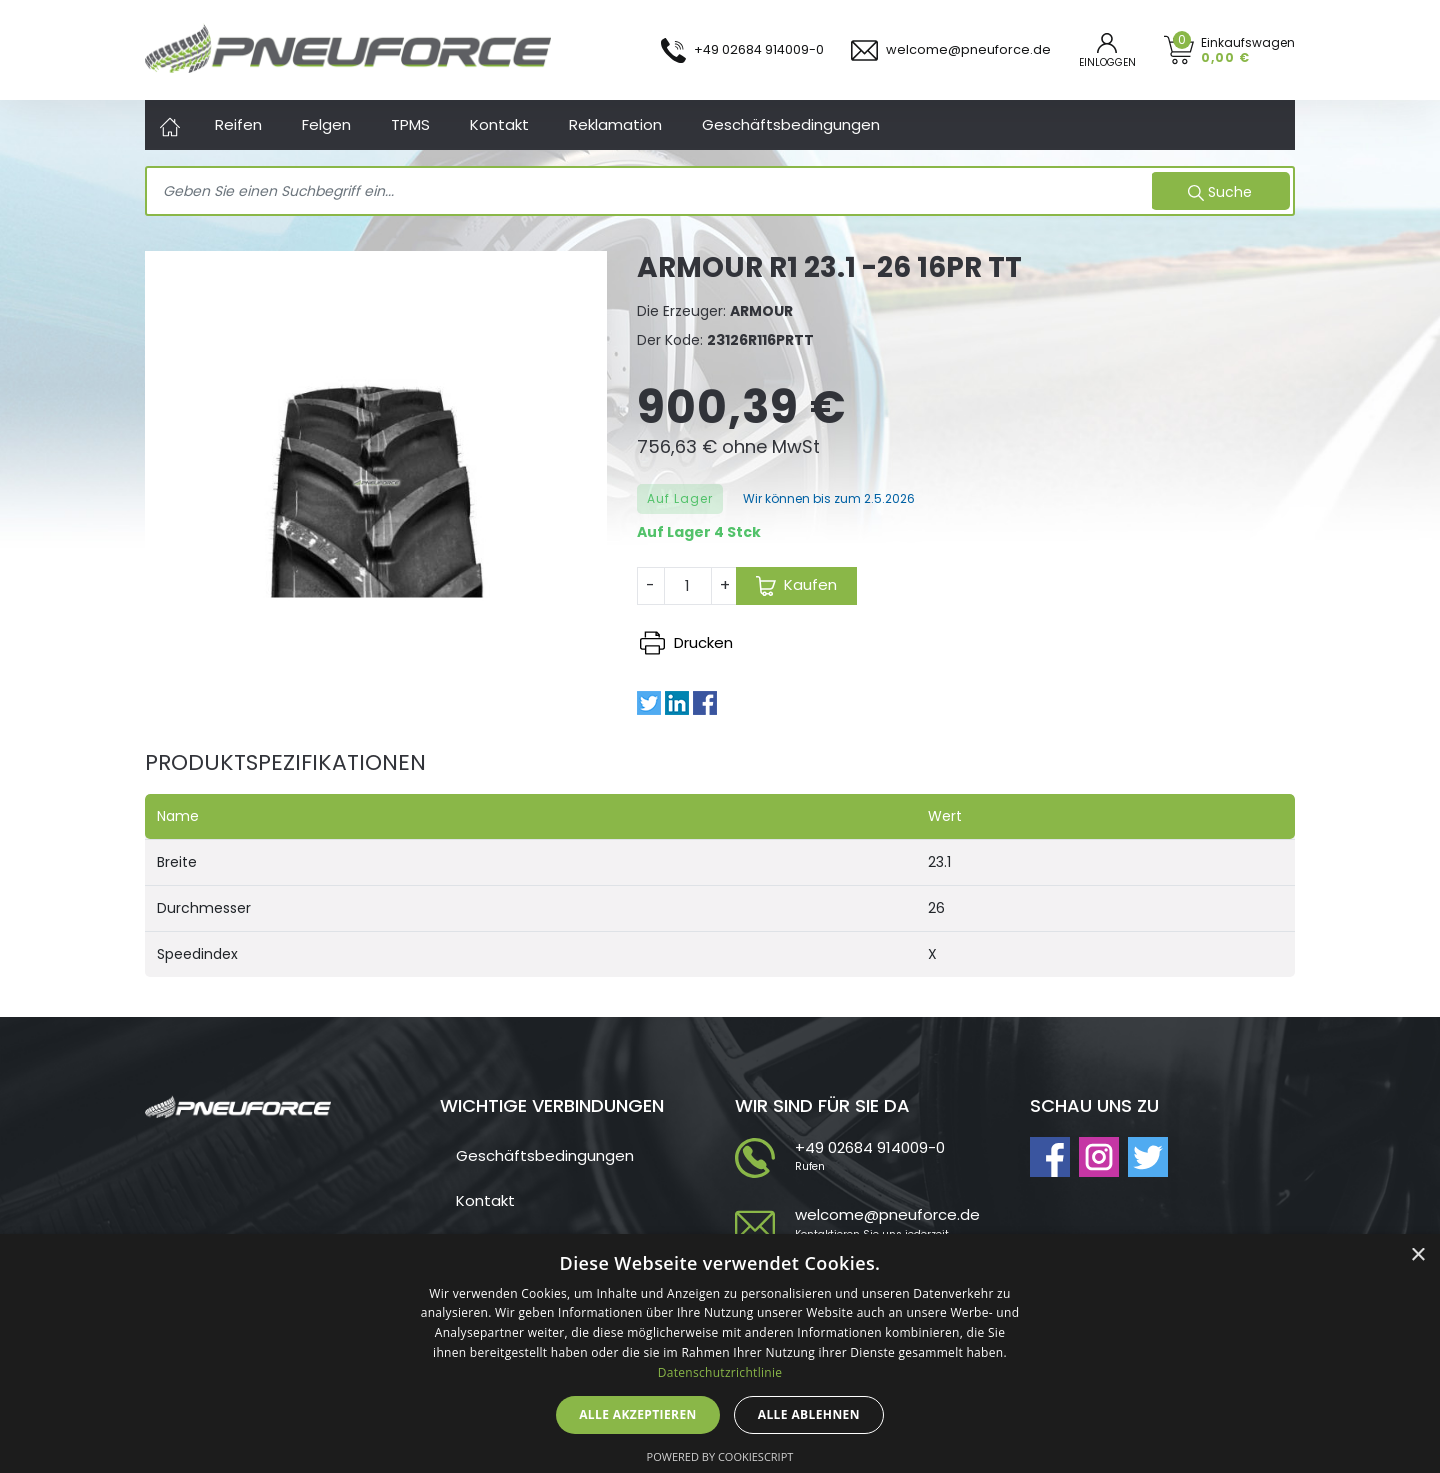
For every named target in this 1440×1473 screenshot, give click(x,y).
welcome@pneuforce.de (887, 1214)
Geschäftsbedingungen (791, 124)
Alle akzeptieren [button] (638, 1414)
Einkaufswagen (1248, 49)
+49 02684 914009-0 (870, 1147)
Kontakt (499, 124)
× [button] (1417, 1255)
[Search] (651, 192)
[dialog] (720, 1353)
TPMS (410, 124)
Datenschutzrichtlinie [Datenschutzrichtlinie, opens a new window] (720, 1372)
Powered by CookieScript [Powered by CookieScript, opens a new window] (720, 1456)
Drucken (686, 642)
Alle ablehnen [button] (809, 1414)
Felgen (326, 124)
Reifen (238, 124)
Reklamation (615, 124)
